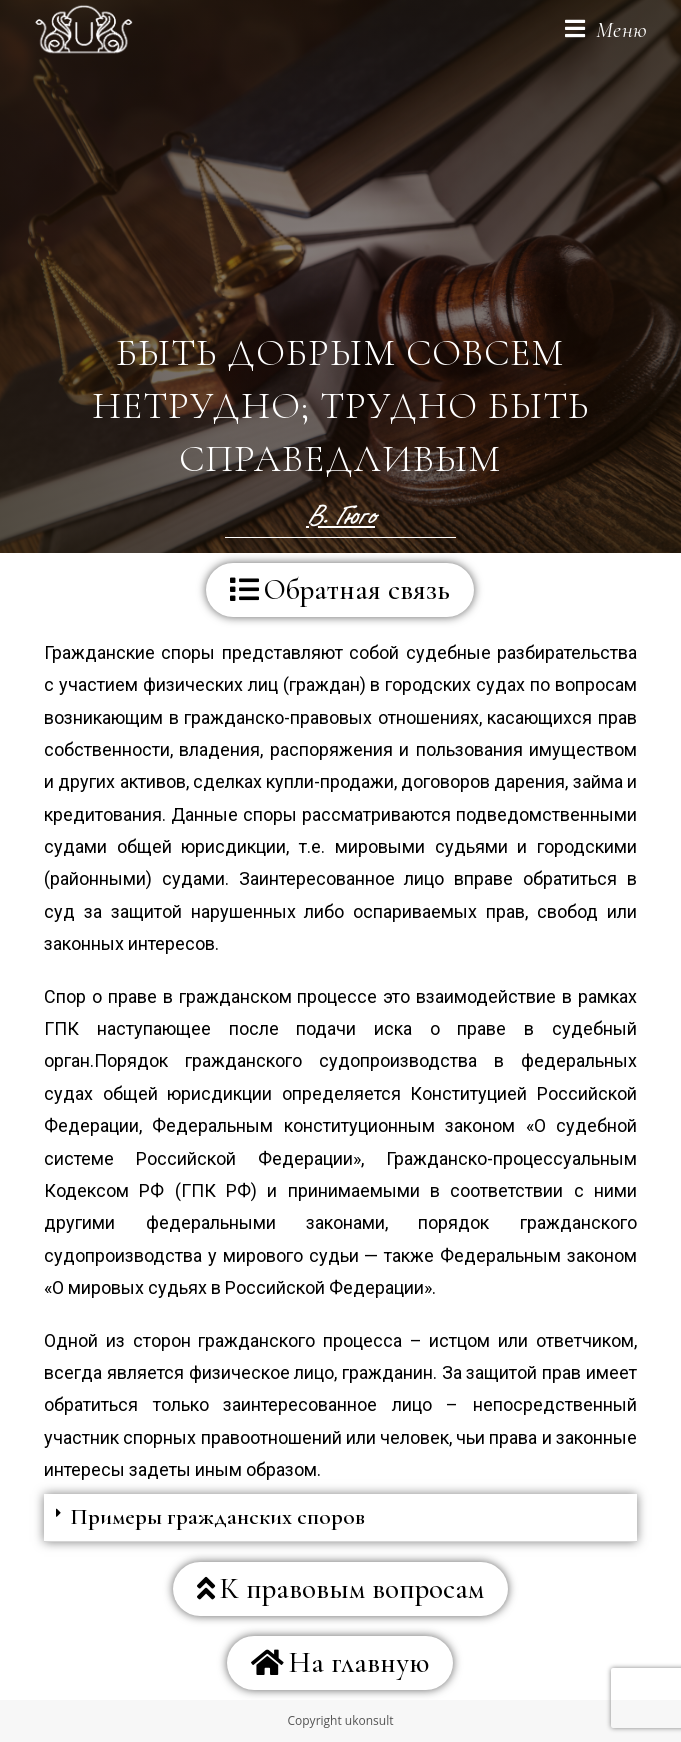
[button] (340, 590)
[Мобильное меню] (606, 30)
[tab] (340, 1518)
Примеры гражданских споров (217, 1517)
